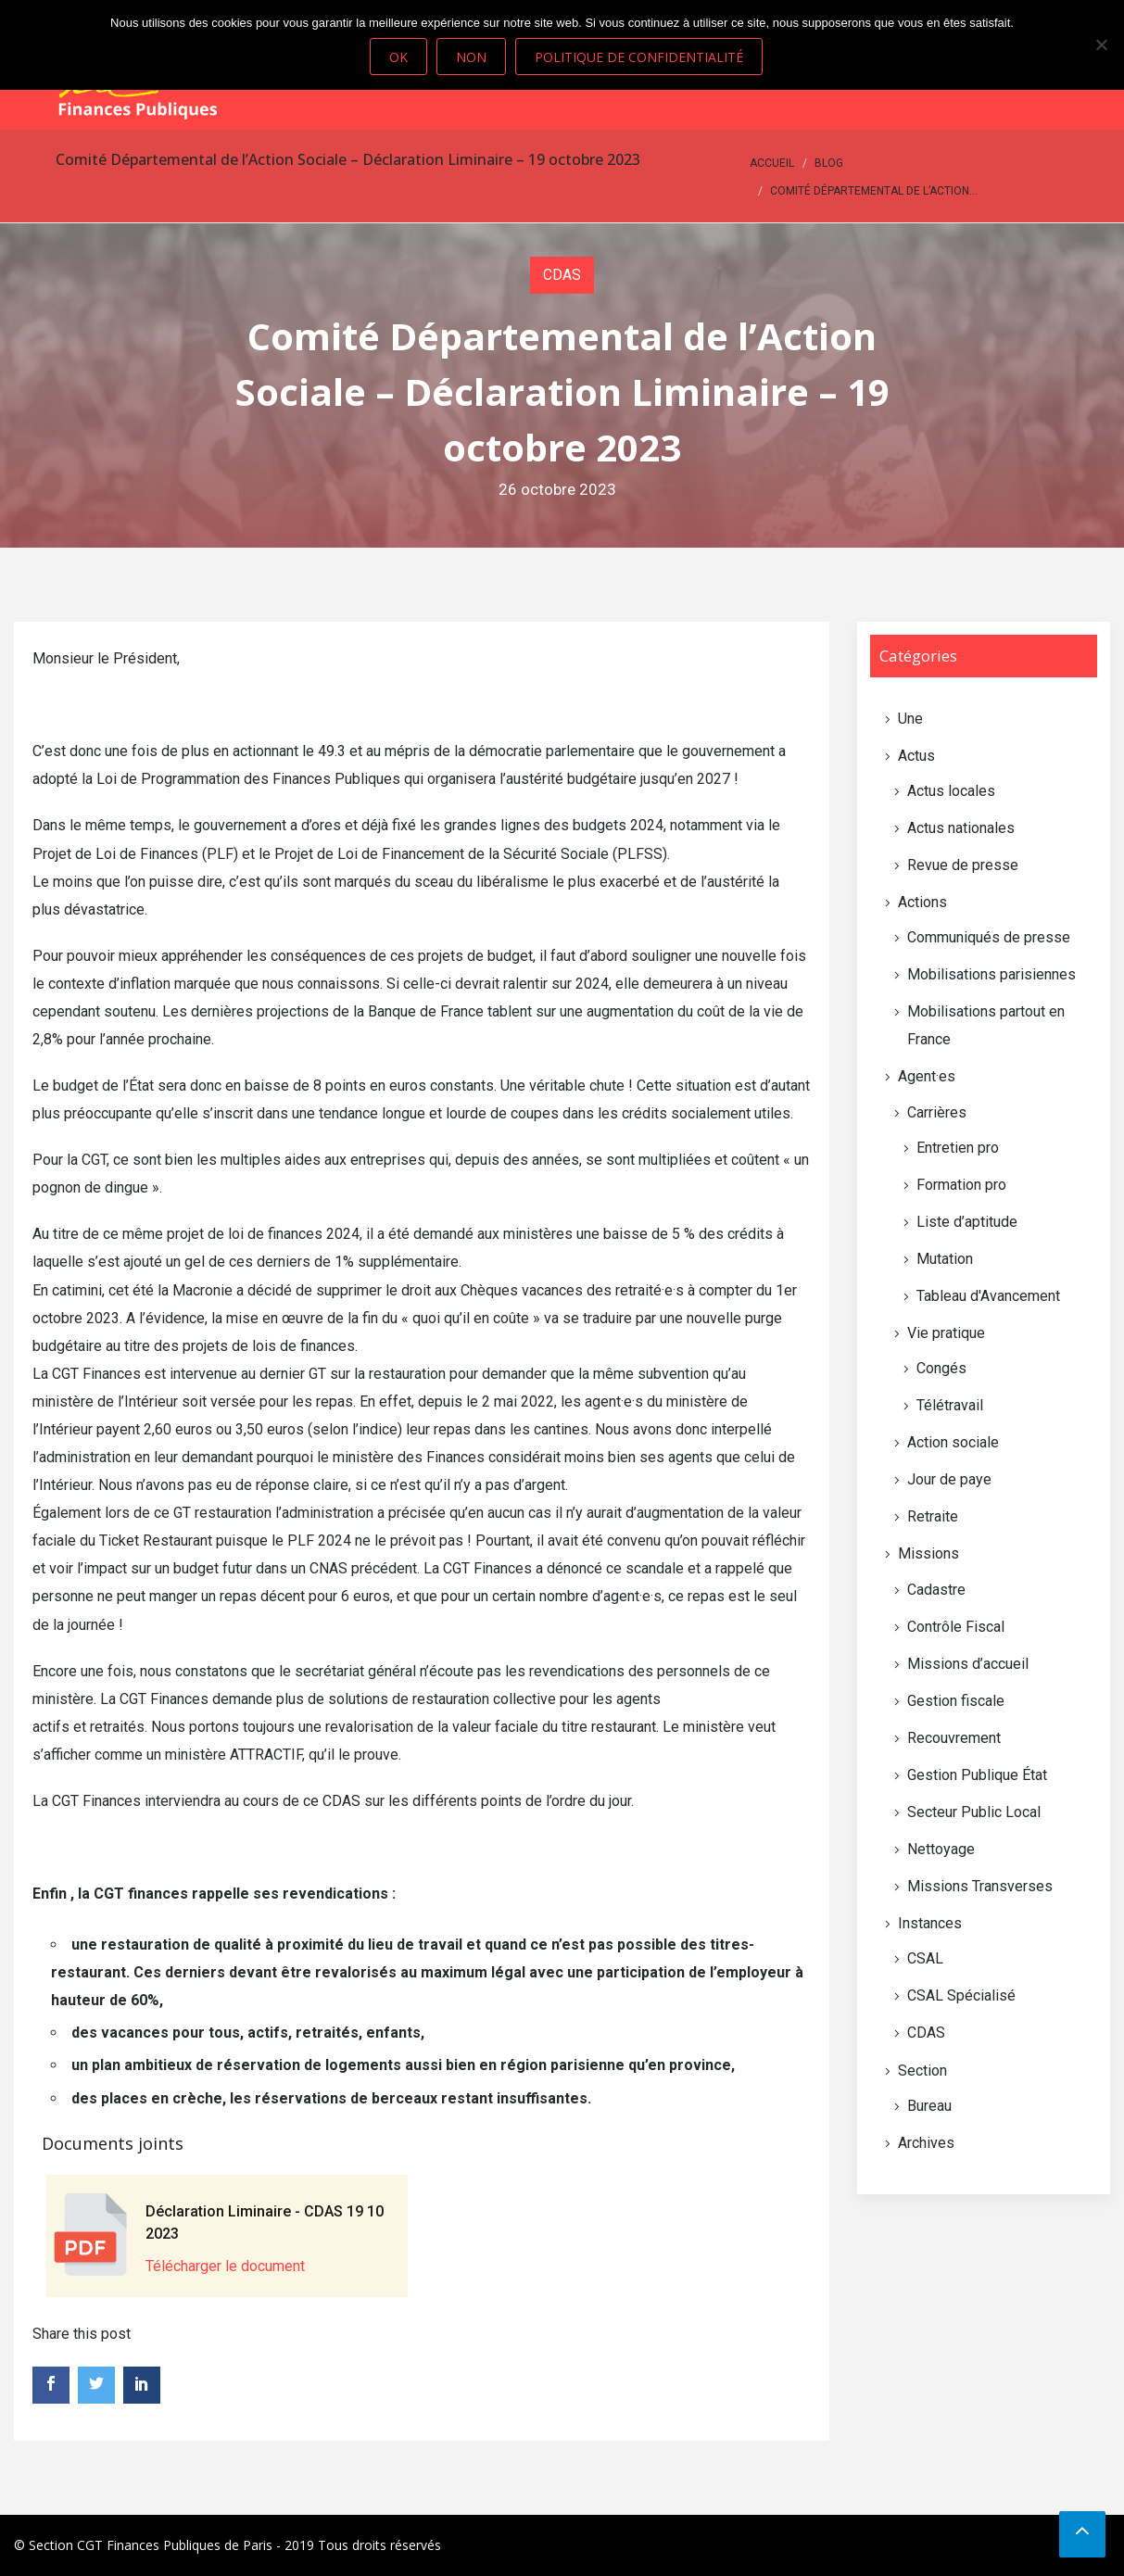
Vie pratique (946, 1333)
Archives (926, 2143)
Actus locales (951, 791)
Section (922, 2070)
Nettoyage (941, 1849)
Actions (922, 902)
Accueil (772, 163)
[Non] (1101, 44)
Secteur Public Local (974, 1812)
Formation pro (961, 1184)
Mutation (944, 1259)
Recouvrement (954, 1738)
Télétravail (949, 1405)
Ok (399, 57)
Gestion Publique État (977, 1775)
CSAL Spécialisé (961, 1995)
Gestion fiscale (955, 1701)
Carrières (936, 1112)
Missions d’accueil (968, 1664)
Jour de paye (949, 1479)
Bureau (929, 2106)
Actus (916, 755)
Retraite (932, 1516)
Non (472, 57)
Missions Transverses (980, 1886)
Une (910, 718)
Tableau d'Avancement (988, 1296)
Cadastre (936, 1589)
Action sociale (953, 1442)
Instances (930, 1923)
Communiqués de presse (988, 937)
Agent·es (926, 1076)
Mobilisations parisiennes (991, 974)
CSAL (925, 1958)
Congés (941, 1368)
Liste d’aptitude (966, 1222)
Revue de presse (962, 865)
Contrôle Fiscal (955, 1626)
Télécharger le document (225, 2266)
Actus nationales (961, 828)
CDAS (562, 275)
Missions (928, 1553)
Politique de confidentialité (640, 57)
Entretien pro (957, 1147)
